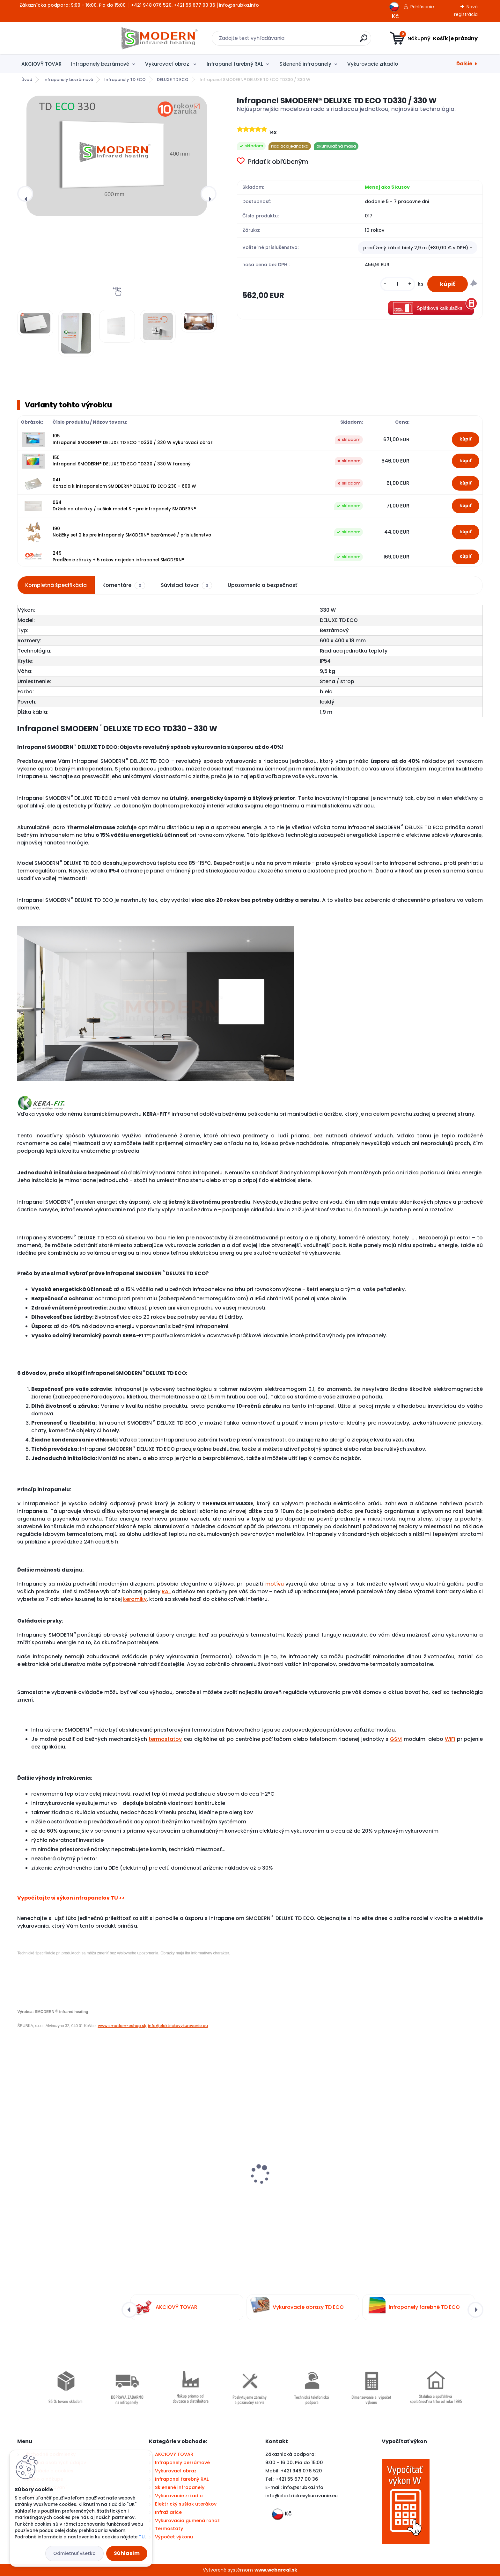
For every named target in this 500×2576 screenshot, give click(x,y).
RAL (166, 1591)
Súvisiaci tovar (186, 585)
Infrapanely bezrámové (100, 64)
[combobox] (417, 247)
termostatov (165, 1739)
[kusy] (397, 284)
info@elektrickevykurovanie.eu (178, 2025)
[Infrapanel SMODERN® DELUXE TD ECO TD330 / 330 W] (117, 156)
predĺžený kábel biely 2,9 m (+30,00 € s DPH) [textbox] (415, 247)
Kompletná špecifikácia (56, 585)
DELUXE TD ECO (172, 80)
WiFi (450, 1739)
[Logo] (56, 38)
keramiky (135, 1599)
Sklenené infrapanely (305, 64)
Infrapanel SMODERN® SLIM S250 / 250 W (306, 2159)
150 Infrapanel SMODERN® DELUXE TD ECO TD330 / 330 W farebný (122, 461)
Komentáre (123, 585)
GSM (396, 1739)
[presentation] (25, 194)
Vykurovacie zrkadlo (372, 64)
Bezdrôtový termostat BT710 (174, 2181)
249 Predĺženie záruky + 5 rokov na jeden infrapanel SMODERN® (118, 556)
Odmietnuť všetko (74, 2553)
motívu (274, 1583)
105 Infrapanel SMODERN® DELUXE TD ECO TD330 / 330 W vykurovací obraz (133, 439)
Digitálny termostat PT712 (53, 2175)
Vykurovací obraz (167, 64)
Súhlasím (127, 2553)
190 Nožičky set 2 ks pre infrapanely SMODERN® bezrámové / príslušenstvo (132, 532)
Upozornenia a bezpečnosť (262, 585)
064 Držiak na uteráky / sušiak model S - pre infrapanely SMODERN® (124, 506)
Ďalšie (464, 63)
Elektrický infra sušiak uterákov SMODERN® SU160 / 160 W (426, 2178)
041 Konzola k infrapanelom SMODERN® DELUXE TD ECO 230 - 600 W (124, 483)
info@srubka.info (303, 2487)
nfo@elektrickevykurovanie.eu (302, 2495)
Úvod (26, 80)
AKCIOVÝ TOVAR (41, 64)
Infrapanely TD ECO (125, 80)
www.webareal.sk (275, 2570)
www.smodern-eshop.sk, (122, 2025)
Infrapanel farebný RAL (235, 64)
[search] (312, 40)
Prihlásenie (422, 7)
